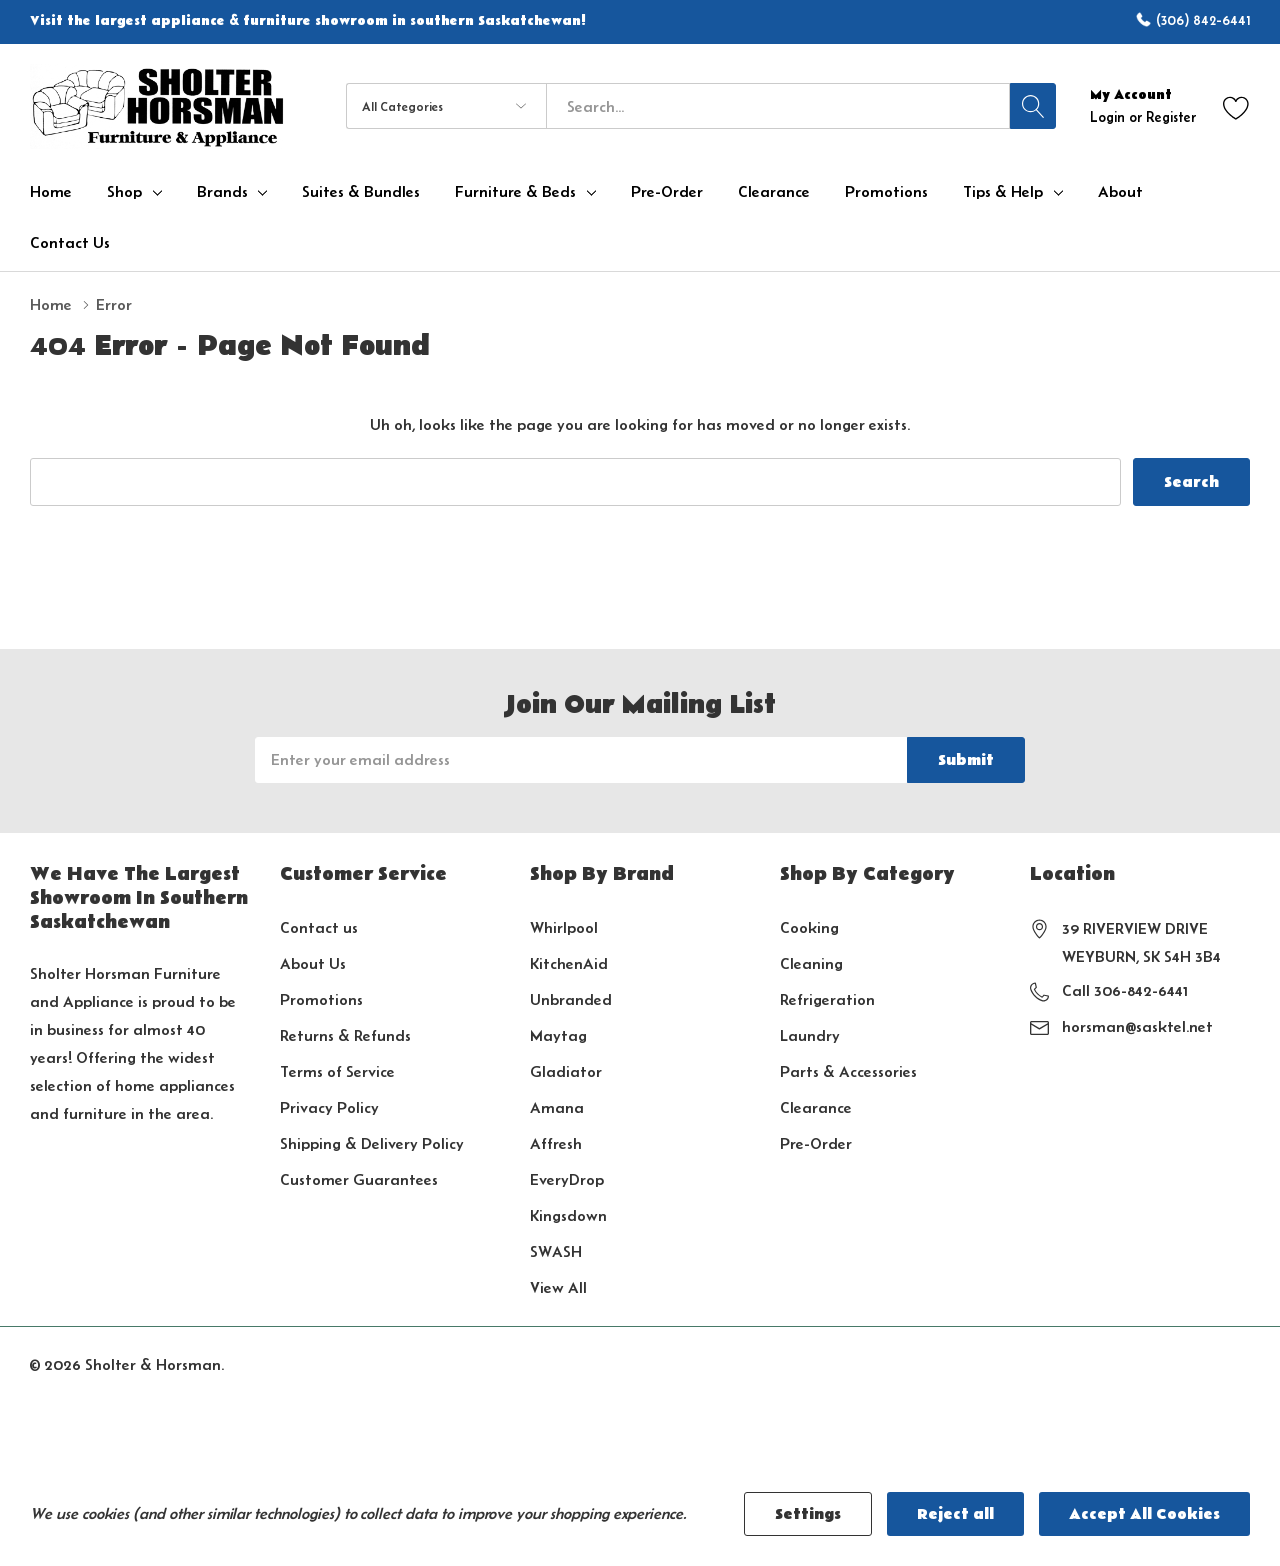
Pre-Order (816, 1143)
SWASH (556, 1251)
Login (1109, 117)
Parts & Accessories (848, 1071)
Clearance (816, 1107)
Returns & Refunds (345, 1035)
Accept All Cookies (1144, 1514)
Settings (808, 1514)
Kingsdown (568, 1215)
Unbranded (571, 999)
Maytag (558, 1035)
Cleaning (811, 963)
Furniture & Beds (515, 192)
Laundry (810, 1035)
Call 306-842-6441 (1125, 990)
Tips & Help (1003, 192)
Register (1171, 117)
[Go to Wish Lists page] (1236, 106)
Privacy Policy (329, 1107)
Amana (557, 1107)
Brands (222, 192)
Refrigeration (827, 999)
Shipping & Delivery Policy (372, 1143)
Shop (124, 192)
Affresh (556, 1143)
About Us (313, 963)
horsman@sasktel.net (1137, 1026)
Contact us (319, 927)
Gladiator (566, 1071)
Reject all (955, 1514)
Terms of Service (337, 1071)
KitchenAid (569, 963)
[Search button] (1033, 106)
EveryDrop (567, 1179)
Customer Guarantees (359, 1179)
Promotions (321, 999)
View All (558, 1287)
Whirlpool (564, 927)
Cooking (809, 927)
